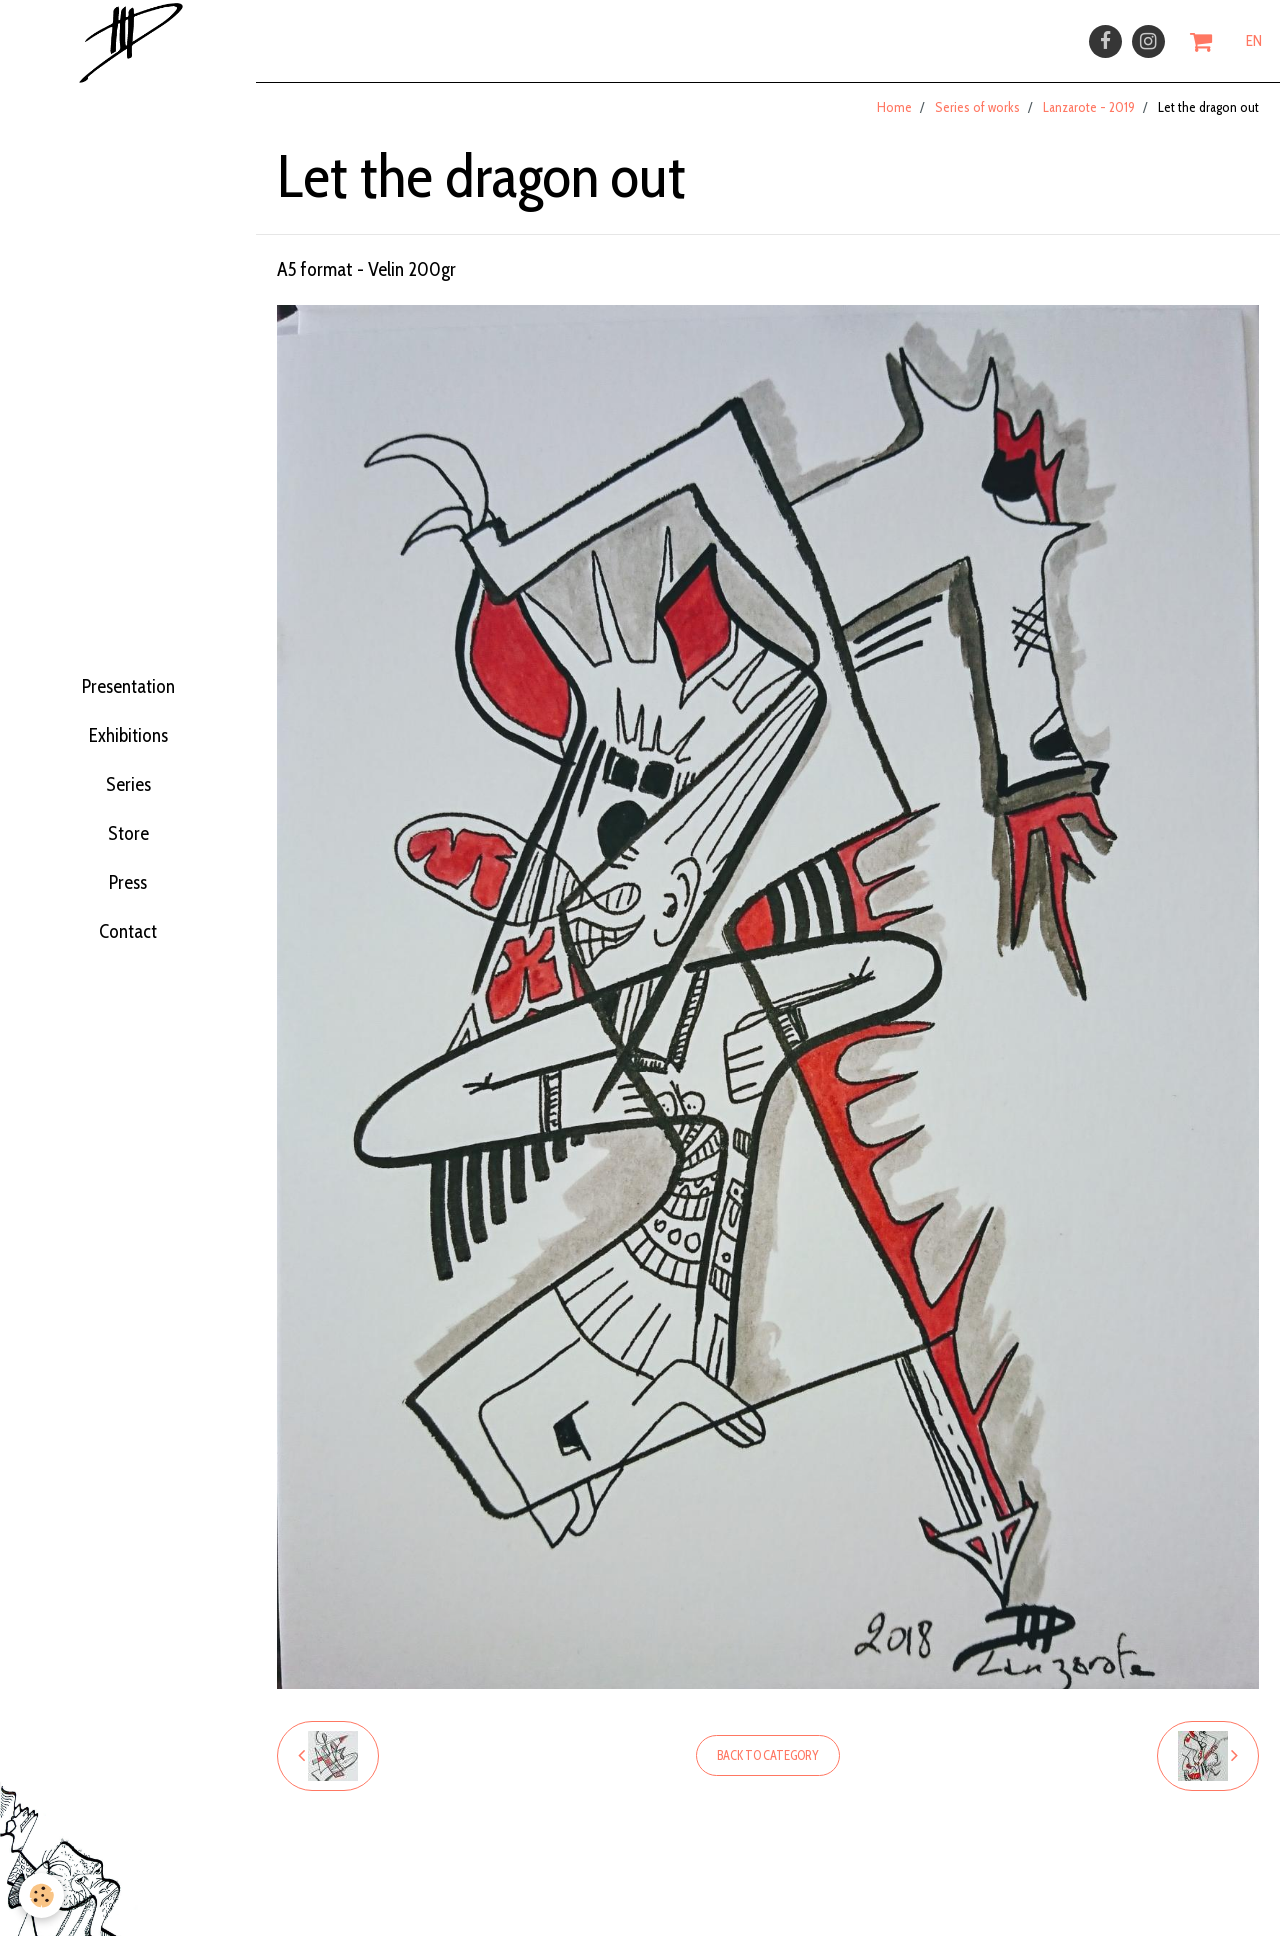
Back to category (768, 1767)
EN (1254, 47)
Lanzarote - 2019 (1089, 119)
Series (128, 790)
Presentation (128, 666)
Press (128, 914)
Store (128, 852)
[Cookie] (42, 1894)
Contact (128, 976)
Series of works (977, 119)
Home (894, 119)
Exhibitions (128, 728)
